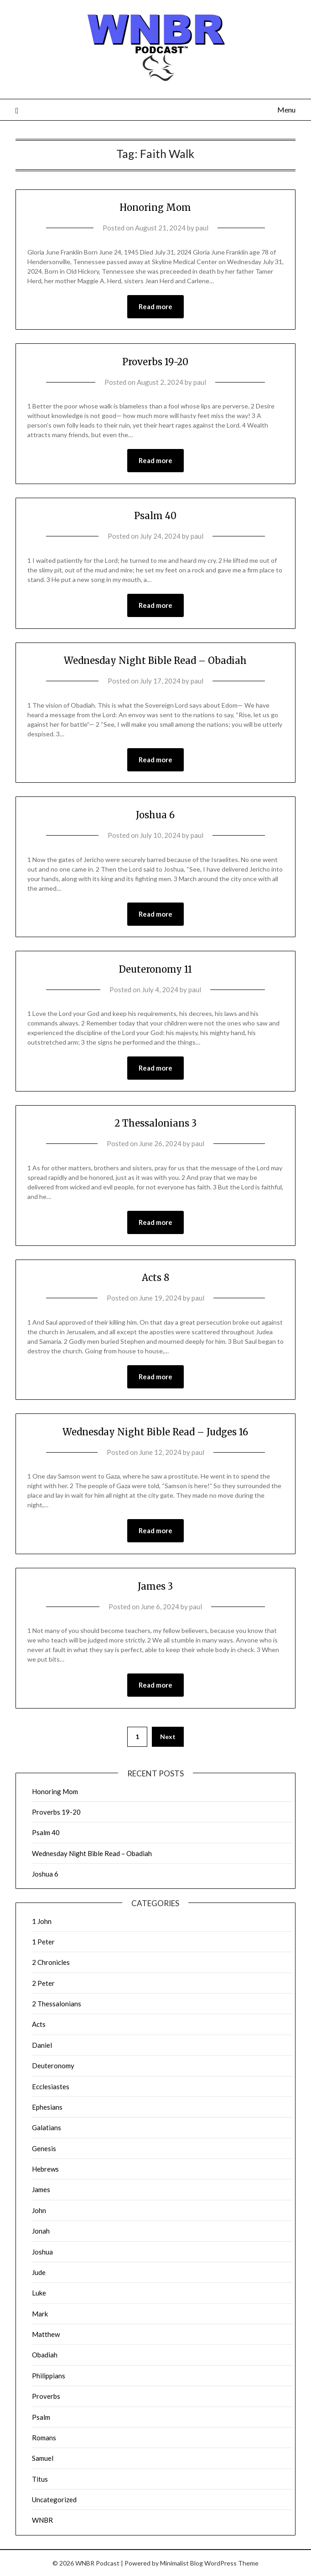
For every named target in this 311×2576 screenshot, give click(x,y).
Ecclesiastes (50, 2086)
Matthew (46, 2334)
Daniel (42, 2045)
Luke (39, 2293)
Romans (44, 2437)
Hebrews (45, 2169)
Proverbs (46, 2396)
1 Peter (43, 1942)
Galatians (46, 2127)
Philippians (48, 2376)
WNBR (42, 2520)
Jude (39, 2272)
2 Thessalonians (56, 2004)
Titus (40, 2479)
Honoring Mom (155, 207)
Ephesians (47, 2107)
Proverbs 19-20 (155, 361)
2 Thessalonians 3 (155, 1123)
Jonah (41, 2231)
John (39, 2210)
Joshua (42, 2252)
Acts (39, 2024)
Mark (40, 2314)
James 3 (155, 1586)
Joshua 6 (155, 815)
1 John (42, 1921)
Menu (286, 109)
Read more (155, 306)
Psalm (41, 2417)
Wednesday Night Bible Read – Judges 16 (155, 1432)
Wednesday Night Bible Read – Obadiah (155, 660)
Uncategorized (54, 2499)
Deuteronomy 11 (155, 969)
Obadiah (44, 2355)
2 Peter (43, 1983)
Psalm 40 (155, 515)
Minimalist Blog (181, 2563)
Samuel (42, 2458)
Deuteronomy (53, 2065)
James (41, 2189)
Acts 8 (155, 1277)
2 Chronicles (51, 1962)
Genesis (44, 2148)
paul (202, 228)
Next (168, 1736)
